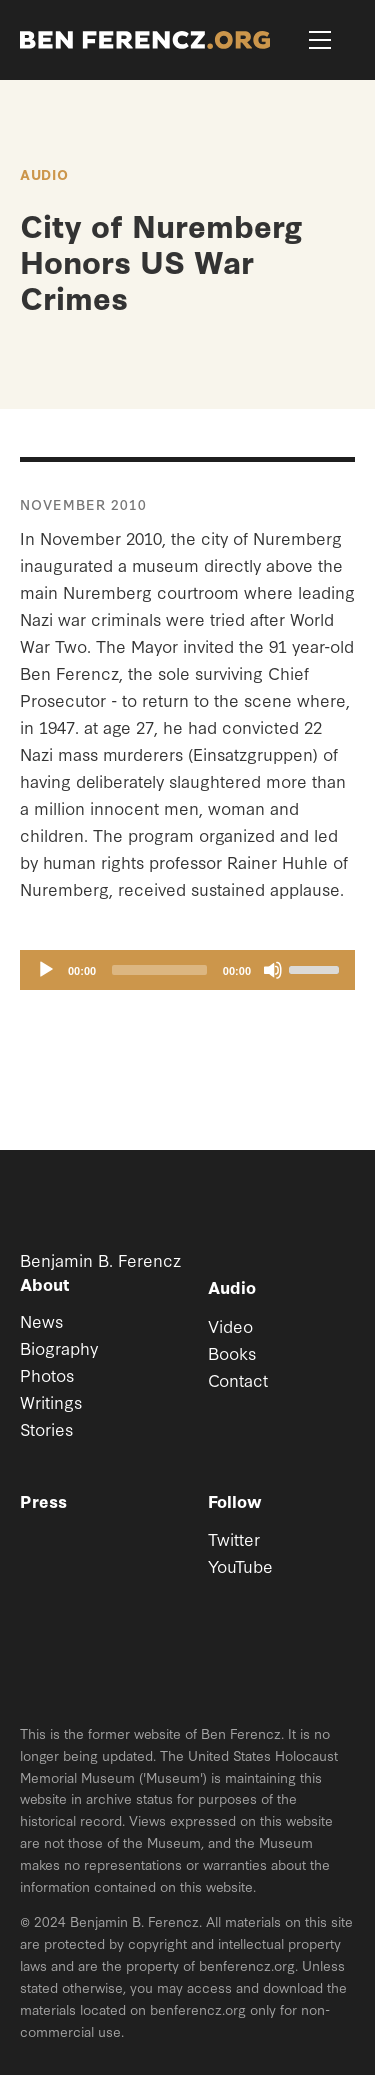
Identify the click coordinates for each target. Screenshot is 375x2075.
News (41, 1320)
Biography (59, 1347)
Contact (238, 1379)
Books (232, 1352)
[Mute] (273, 970)
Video (230, 1325)
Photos (47, 1374)
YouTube (240, 1565)
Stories (46, 1428)
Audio (44, 174)
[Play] (46, 970)
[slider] (159, 970)
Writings (51, 1401)
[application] (187, 970)
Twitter (234, 1538)
